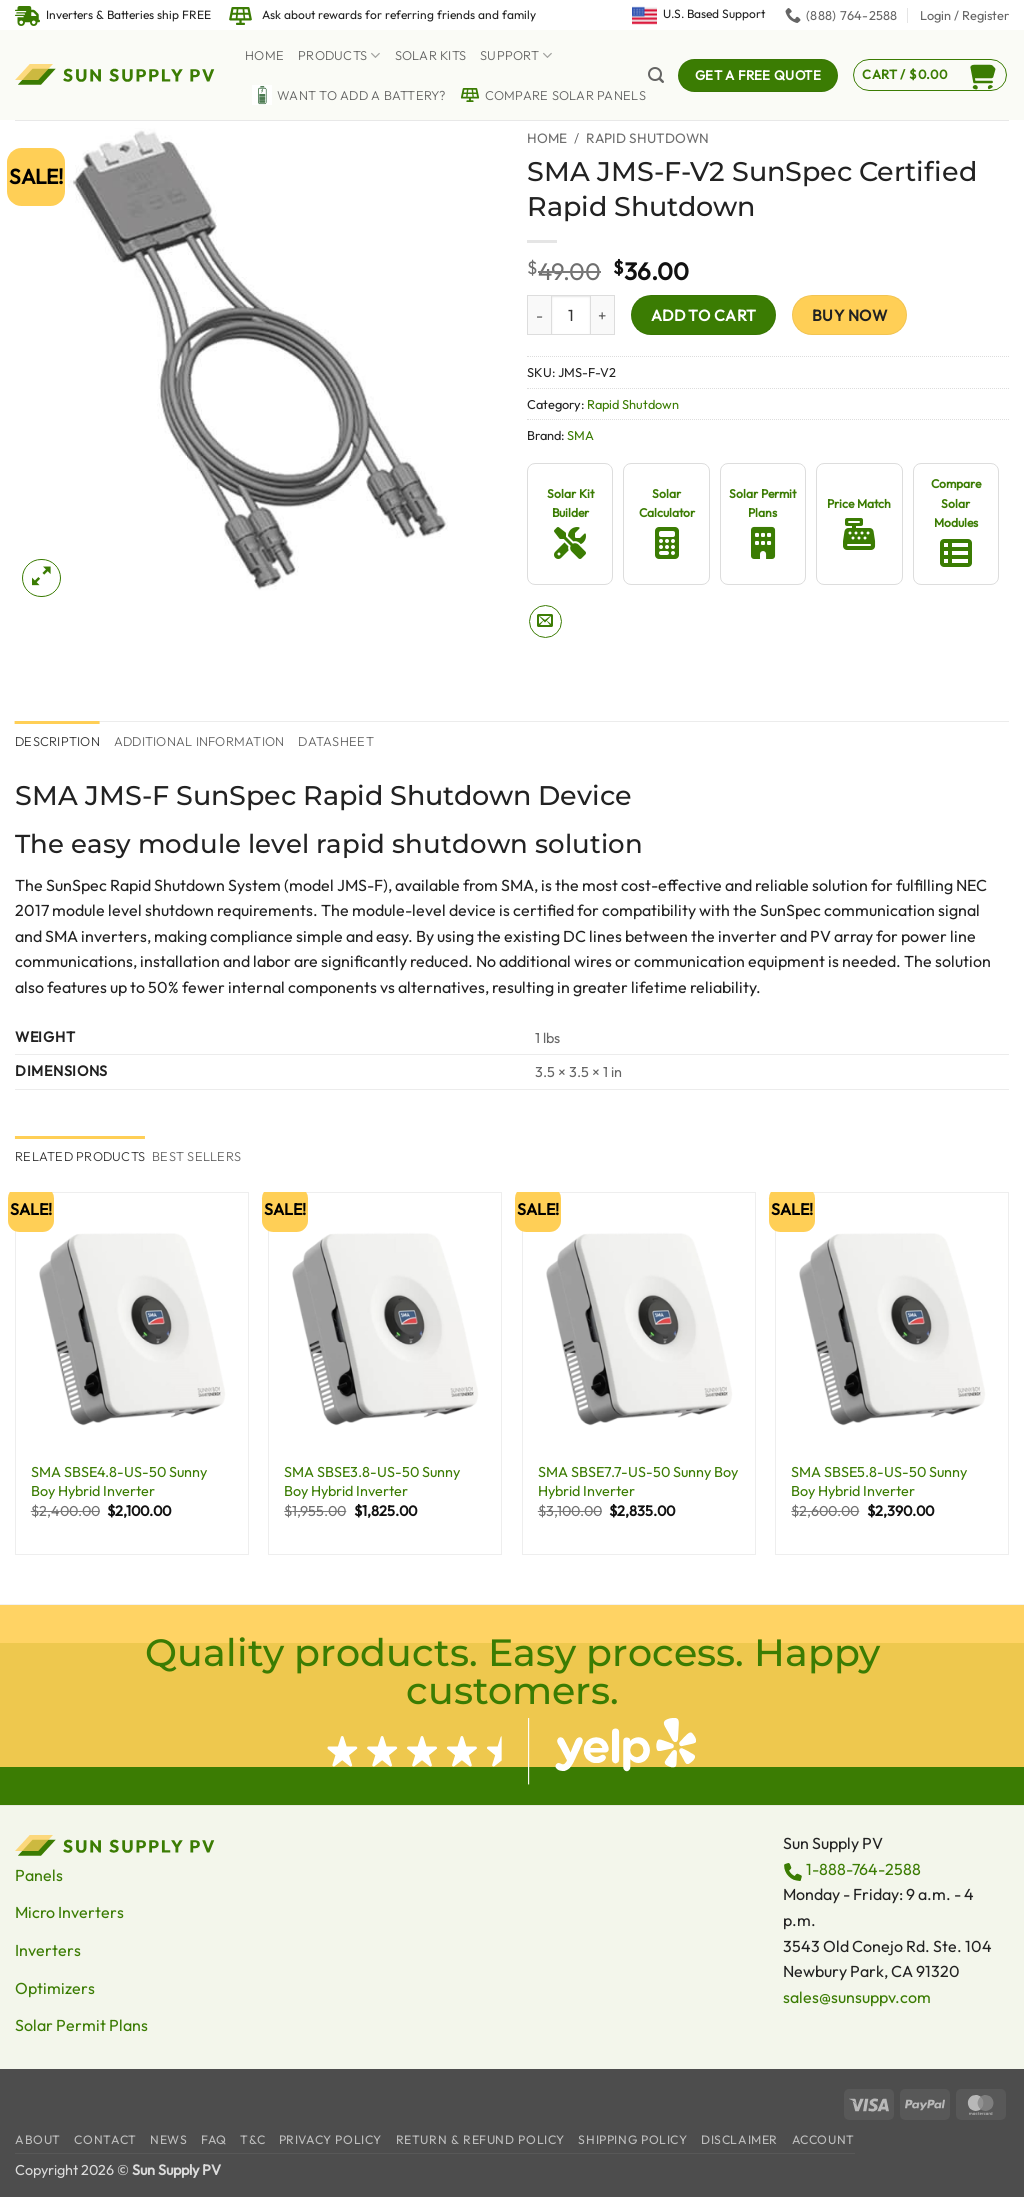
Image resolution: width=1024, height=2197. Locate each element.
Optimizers (55, 1988)
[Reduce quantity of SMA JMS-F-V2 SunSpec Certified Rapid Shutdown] (539, 315)
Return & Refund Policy (480, 2139)
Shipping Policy (632, 2139)
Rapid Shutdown (647, 138)
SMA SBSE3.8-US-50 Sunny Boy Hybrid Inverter (372, 1481)
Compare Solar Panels (553, 95)
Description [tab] (57, 741)
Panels (39, 1875)
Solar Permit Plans (81, 2025)
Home (264, 55)
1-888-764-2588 (863, 1869)
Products (339, 55)
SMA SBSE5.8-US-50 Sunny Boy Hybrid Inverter (879, 1481)
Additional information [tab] (199, 741)
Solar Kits (431, 55)
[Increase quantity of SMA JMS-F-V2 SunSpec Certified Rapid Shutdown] (603, 315)
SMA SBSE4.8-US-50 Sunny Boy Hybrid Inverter (119, 1481)
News (168, 2139)
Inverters (48, 1950)
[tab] (80, 1156)
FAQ (214, 2139)
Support (516, 55)
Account (823, 2139)
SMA (580, 435)
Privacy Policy (331, 2139)
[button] (964, 15)
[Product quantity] (571, 315)
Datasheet (335, 741)
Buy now (849, 315)
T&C (252, 2139)
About (38, 2139)
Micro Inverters (69, 1912)
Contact (105, 2139)
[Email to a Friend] (545, 621)
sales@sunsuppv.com (857, 1997)
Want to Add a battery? (349, 95)
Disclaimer (739, 2139)
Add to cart (704, 315)
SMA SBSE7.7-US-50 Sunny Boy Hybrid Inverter (638, 1481)
